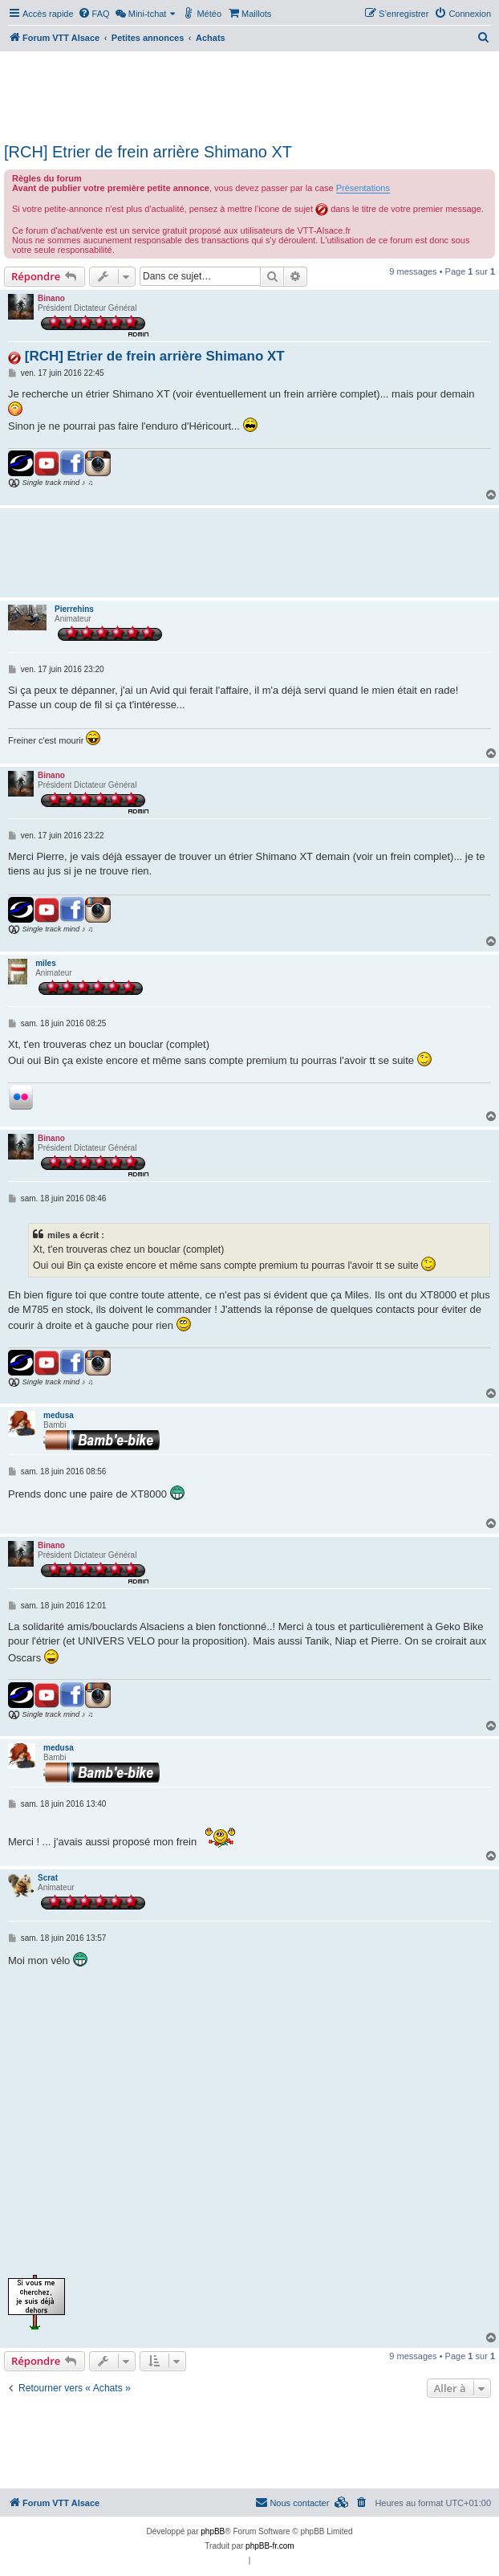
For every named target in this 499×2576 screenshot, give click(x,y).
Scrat (48, 1877)
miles (45, 963)
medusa (58, 1415)
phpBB (213, 2531)
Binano (51, 298)
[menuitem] (94, 13)
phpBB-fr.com (269, 2545)
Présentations (363, 188)
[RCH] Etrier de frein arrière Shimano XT (148, 152)
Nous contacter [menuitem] (292, 2502)
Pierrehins (74, 609)
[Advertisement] (249, 95)
